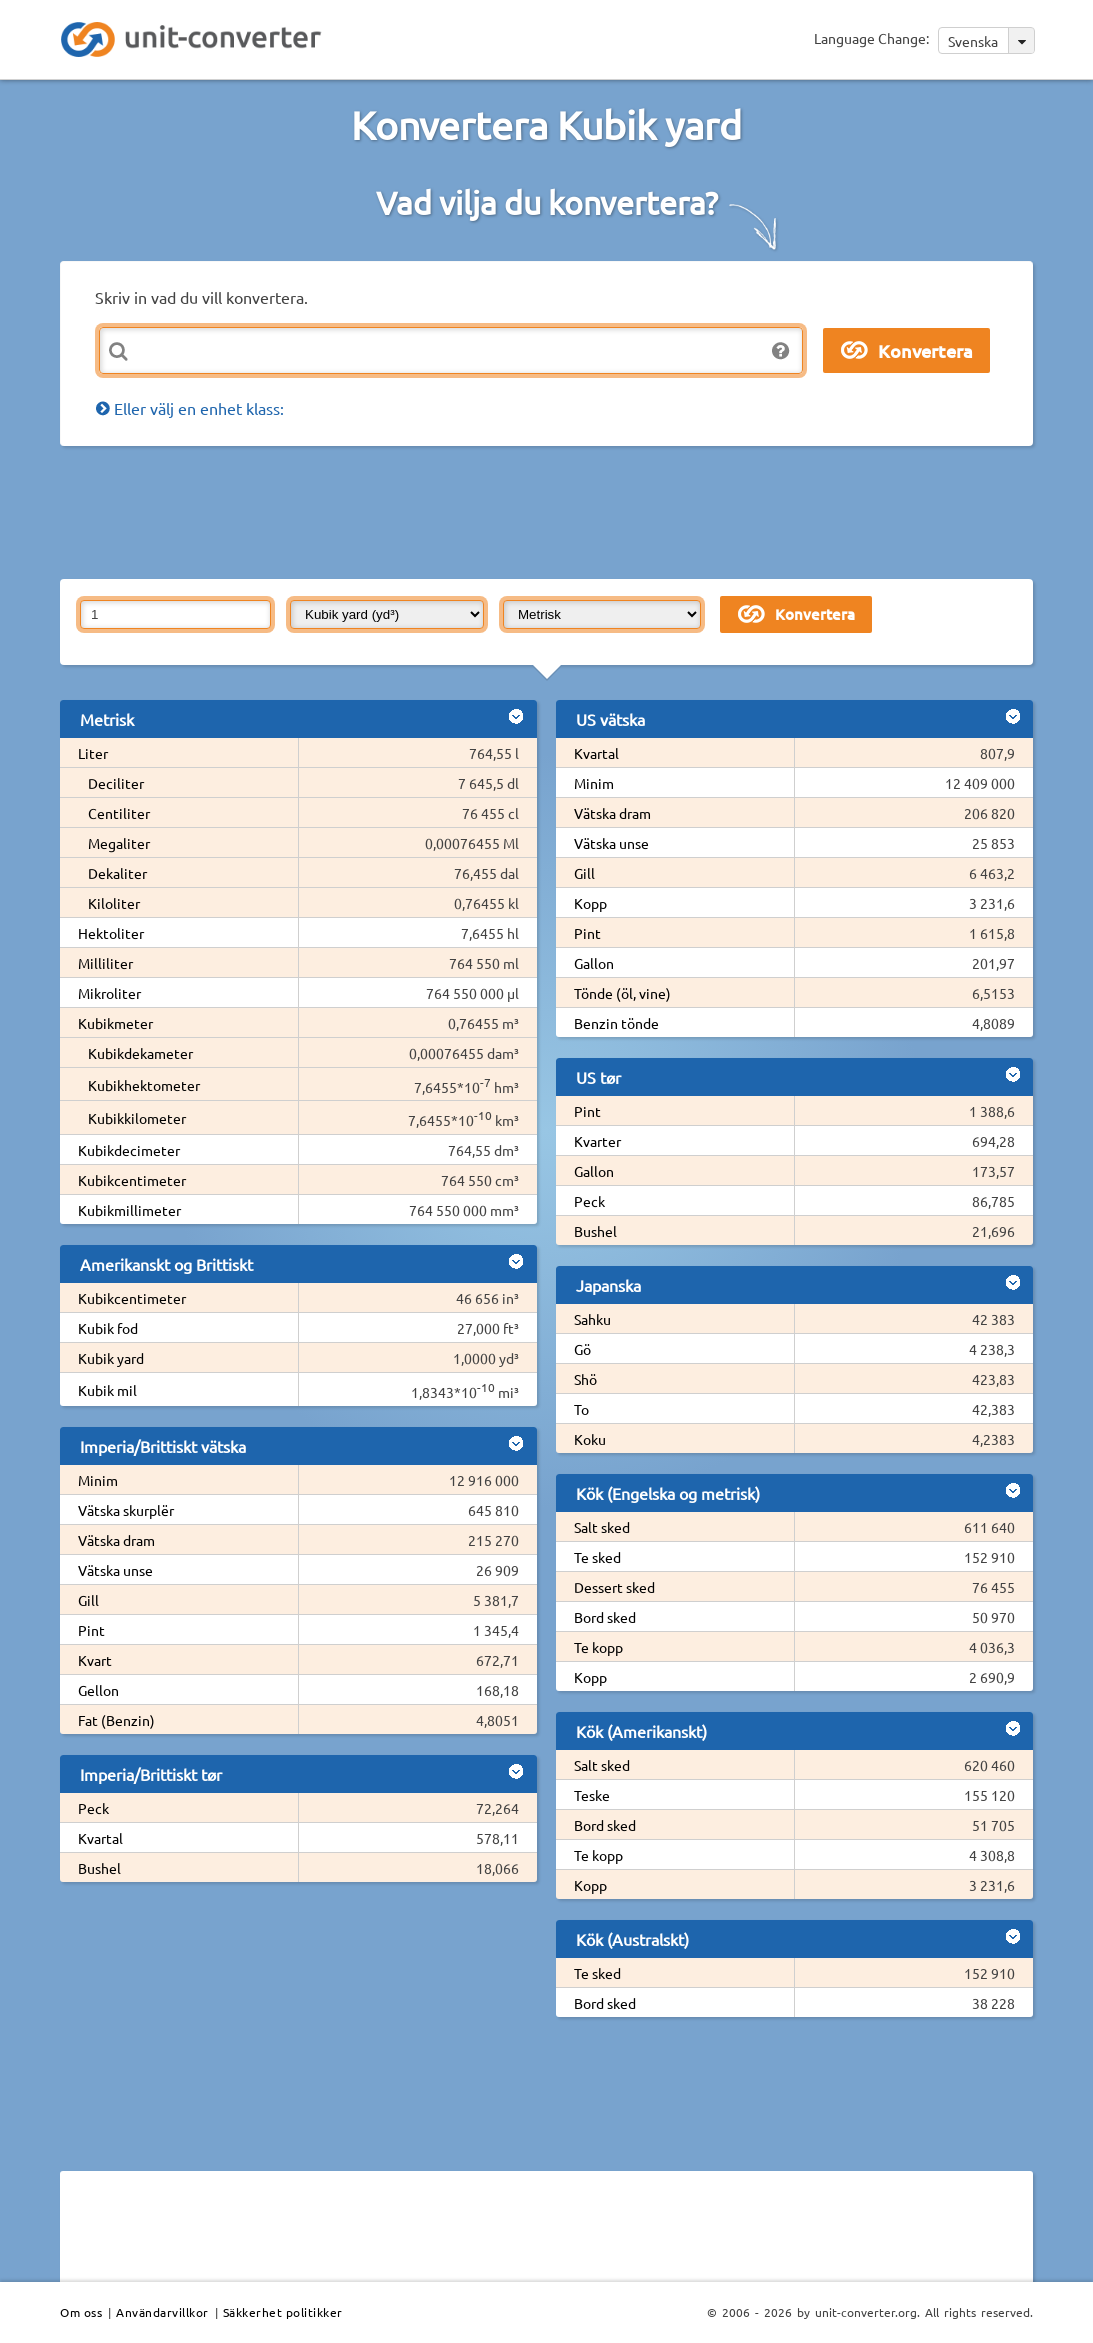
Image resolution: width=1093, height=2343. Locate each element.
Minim (98, 1480)
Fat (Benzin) (116, 1720)
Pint (91, 1630)
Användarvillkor (162, 2312)
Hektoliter (111, 933)
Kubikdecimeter (129, 1150)
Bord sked (605, 1617)
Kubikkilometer (137, 1118)
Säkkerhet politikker (283, 2312)
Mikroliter (109, 993)
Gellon (98, 1690)
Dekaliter (117, 873)
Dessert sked (614, 1587)
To (581, 1409)
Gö (582, 1349)
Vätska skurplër (126, 1510)
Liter (93, 753)
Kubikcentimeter (132, 1180)
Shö (585, 1379)
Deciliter (116, 783)
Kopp (590, 903)
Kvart (95, 1660)
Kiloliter (114, 903)
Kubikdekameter (140, 1053)
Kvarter (597, 1141)
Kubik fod (108, 1328)
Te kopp (598, 1647)
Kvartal (100, 1838)
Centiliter (119, 813)
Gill (88, 1600)
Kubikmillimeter (129, 1210)
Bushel (99, 1868)
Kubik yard (111, 1358)
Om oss (81, 2312)
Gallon (594, 963)
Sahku (592, 1319)
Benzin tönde (616, 1023)
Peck (93, 1808)
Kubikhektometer (144, 1085)
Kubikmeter (115, 1023)
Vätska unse (115, 1570)
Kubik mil (107, 1390)
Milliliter (105, 963)
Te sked (597, 1557)
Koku (590, 1439)
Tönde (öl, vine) (622, 993)
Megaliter (119, 843)
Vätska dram (116, 1540)
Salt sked (602, 1527)
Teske (592, 1795)
